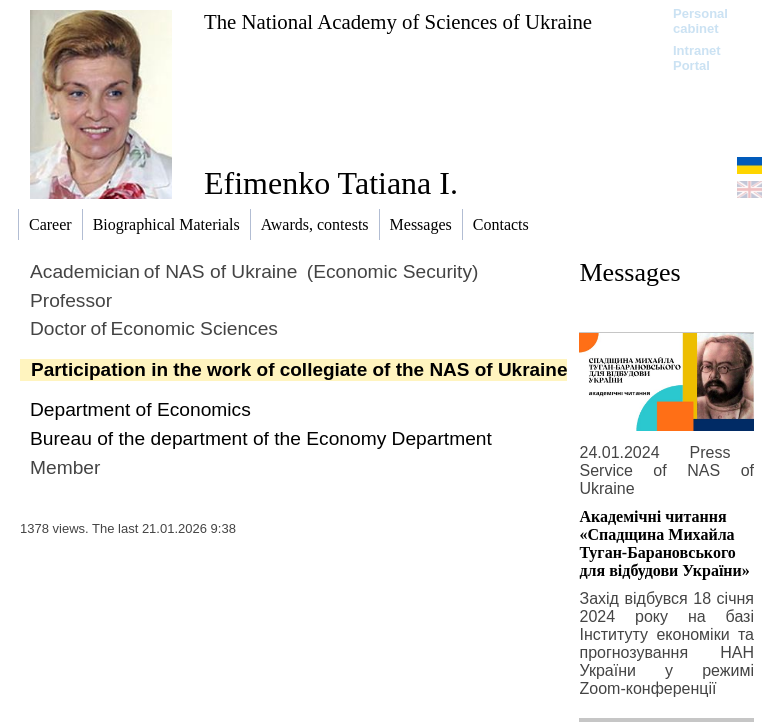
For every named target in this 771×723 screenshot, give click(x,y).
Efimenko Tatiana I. (331, 183)
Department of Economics (140, 409)
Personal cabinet (700, 21)
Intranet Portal (697, 58)
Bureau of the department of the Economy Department (261, 438)
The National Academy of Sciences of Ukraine (398, 21)
